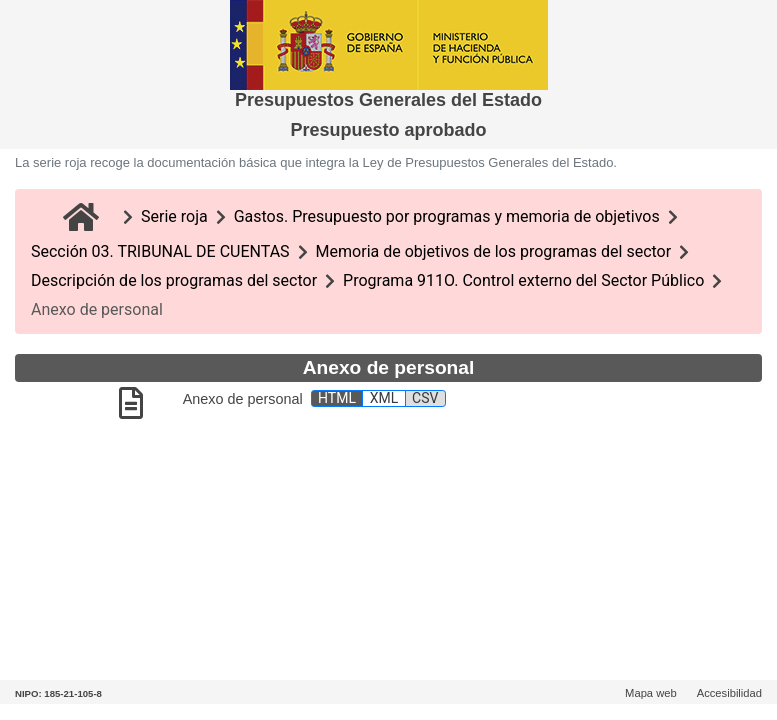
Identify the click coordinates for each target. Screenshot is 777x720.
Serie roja (174, 216)
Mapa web (651, 693)
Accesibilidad (729, 693)
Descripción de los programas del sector (174, 280)
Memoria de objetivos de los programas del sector (494, 251)
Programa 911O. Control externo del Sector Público (523, 280)
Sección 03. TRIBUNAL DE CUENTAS (160, 251)
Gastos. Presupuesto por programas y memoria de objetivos (447, 216)
